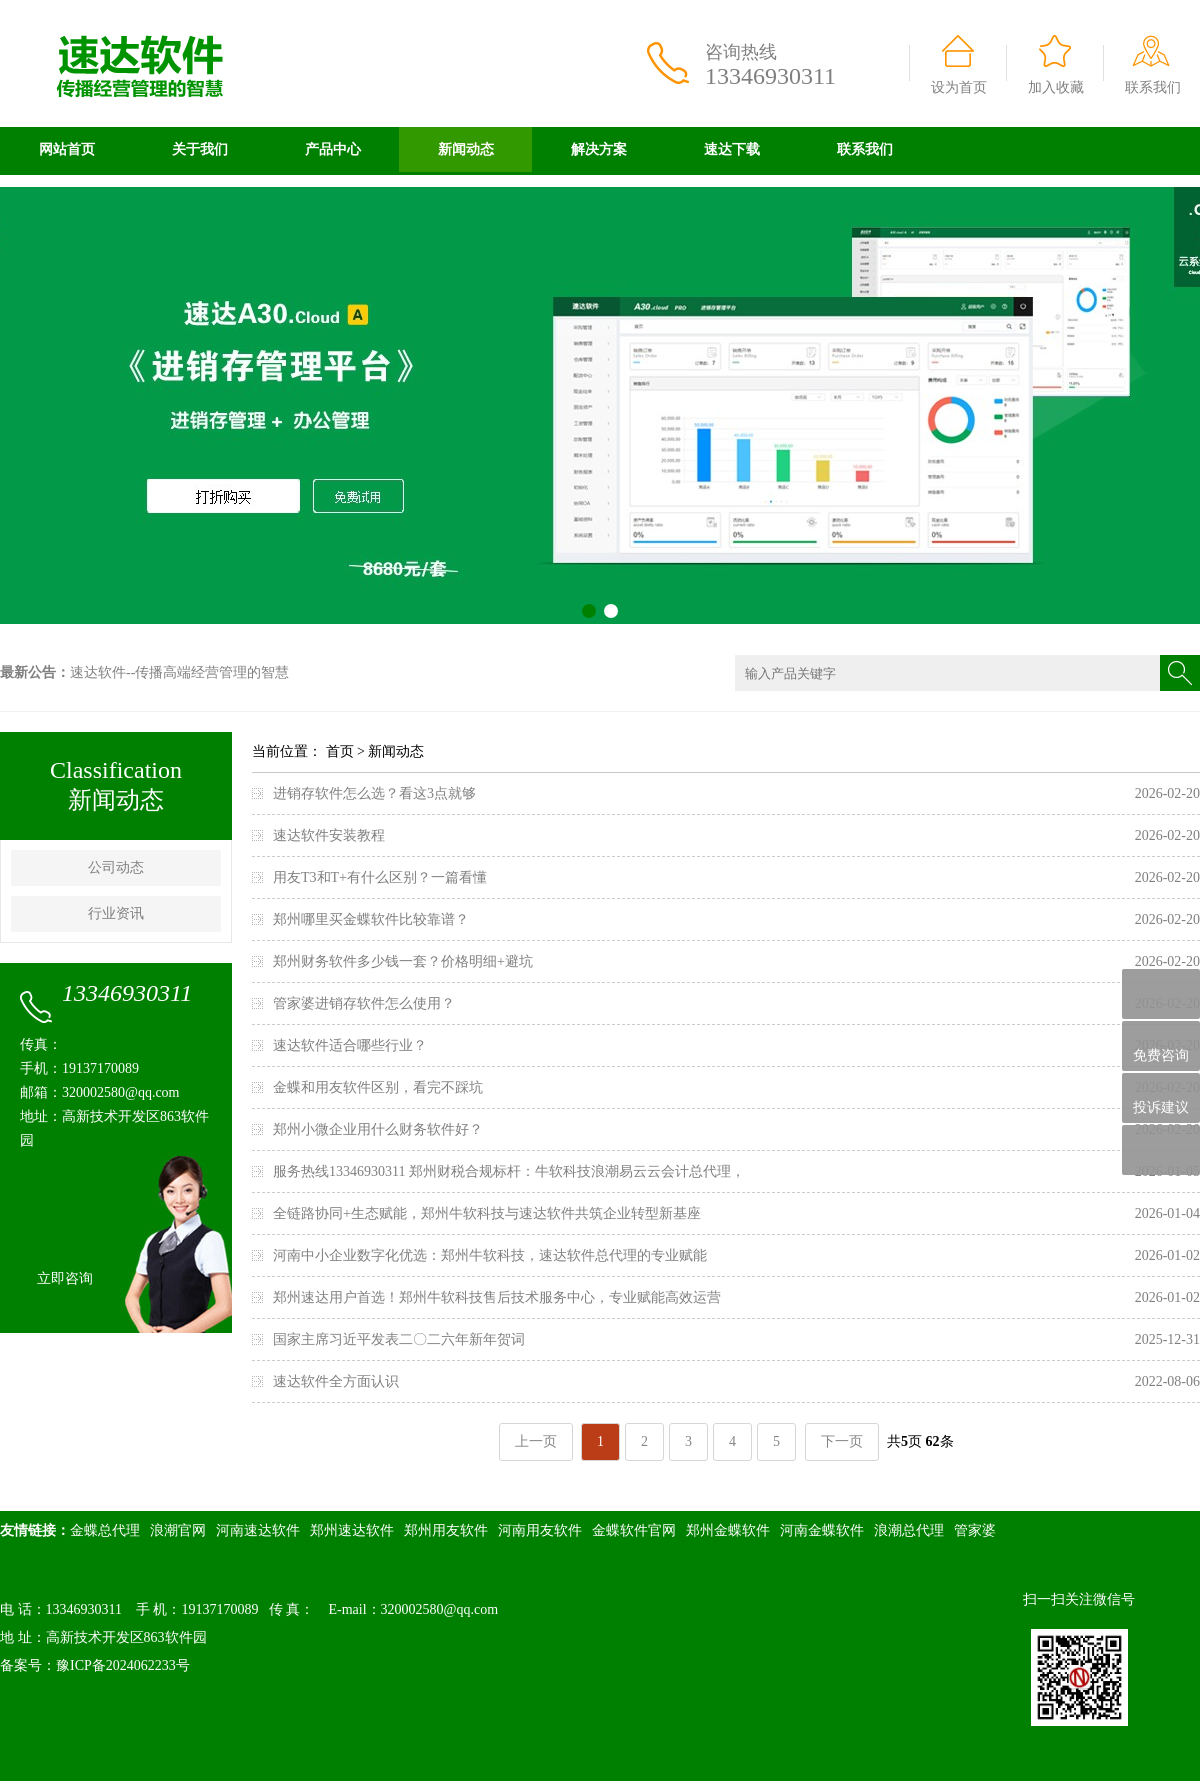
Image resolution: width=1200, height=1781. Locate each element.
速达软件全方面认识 (336, 1381)
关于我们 (200, 149)
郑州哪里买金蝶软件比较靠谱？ (371, 919)
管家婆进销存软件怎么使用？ (364, 1003)
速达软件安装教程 (329, 835)
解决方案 (599, 149)
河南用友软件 (540, 1530)
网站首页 (67, 149)
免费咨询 (1161, 1046)
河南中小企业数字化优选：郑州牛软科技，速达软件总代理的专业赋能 (490, 1255)
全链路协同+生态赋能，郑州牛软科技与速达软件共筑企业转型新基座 (487, 1213)
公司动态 (116, 867)
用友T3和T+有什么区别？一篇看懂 (380, 877)
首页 (340, 751)
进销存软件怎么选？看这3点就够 (374, 793)
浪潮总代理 (909, 1530)
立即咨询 (65, 1278)
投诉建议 (1161, 1098)
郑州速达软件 (352, 1530)
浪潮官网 (178, 1530)
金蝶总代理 (105, 1530)
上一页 (536, 1441)
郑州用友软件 (446, 1530)
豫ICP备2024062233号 (123, 1665)
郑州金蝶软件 (728, 1530)
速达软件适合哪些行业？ (350, 1045)
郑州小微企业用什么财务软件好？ (378, 1129)
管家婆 (975, 1530)
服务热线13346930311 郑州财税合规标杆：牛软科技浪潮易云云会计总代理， (509, 1171)
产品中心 (333, 149)
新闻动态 (466, 149)
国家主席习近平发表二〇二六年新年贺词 (399, 1339)
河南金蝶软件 (822, 1530)
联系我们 (1153, 87)
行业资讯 (116, 913)
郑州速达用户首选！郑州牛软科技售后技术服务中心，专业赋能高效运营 (497, 1297)
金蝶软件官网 (634, 1530)
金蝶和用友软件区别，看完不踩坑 (378, 1087)
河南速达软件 (258, 1530)
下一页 (842, 1441)
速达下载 (732, 149)
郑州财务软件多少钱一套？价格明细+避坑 (403, 961)
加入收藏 (1056, 87)
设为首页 (959, 87)
